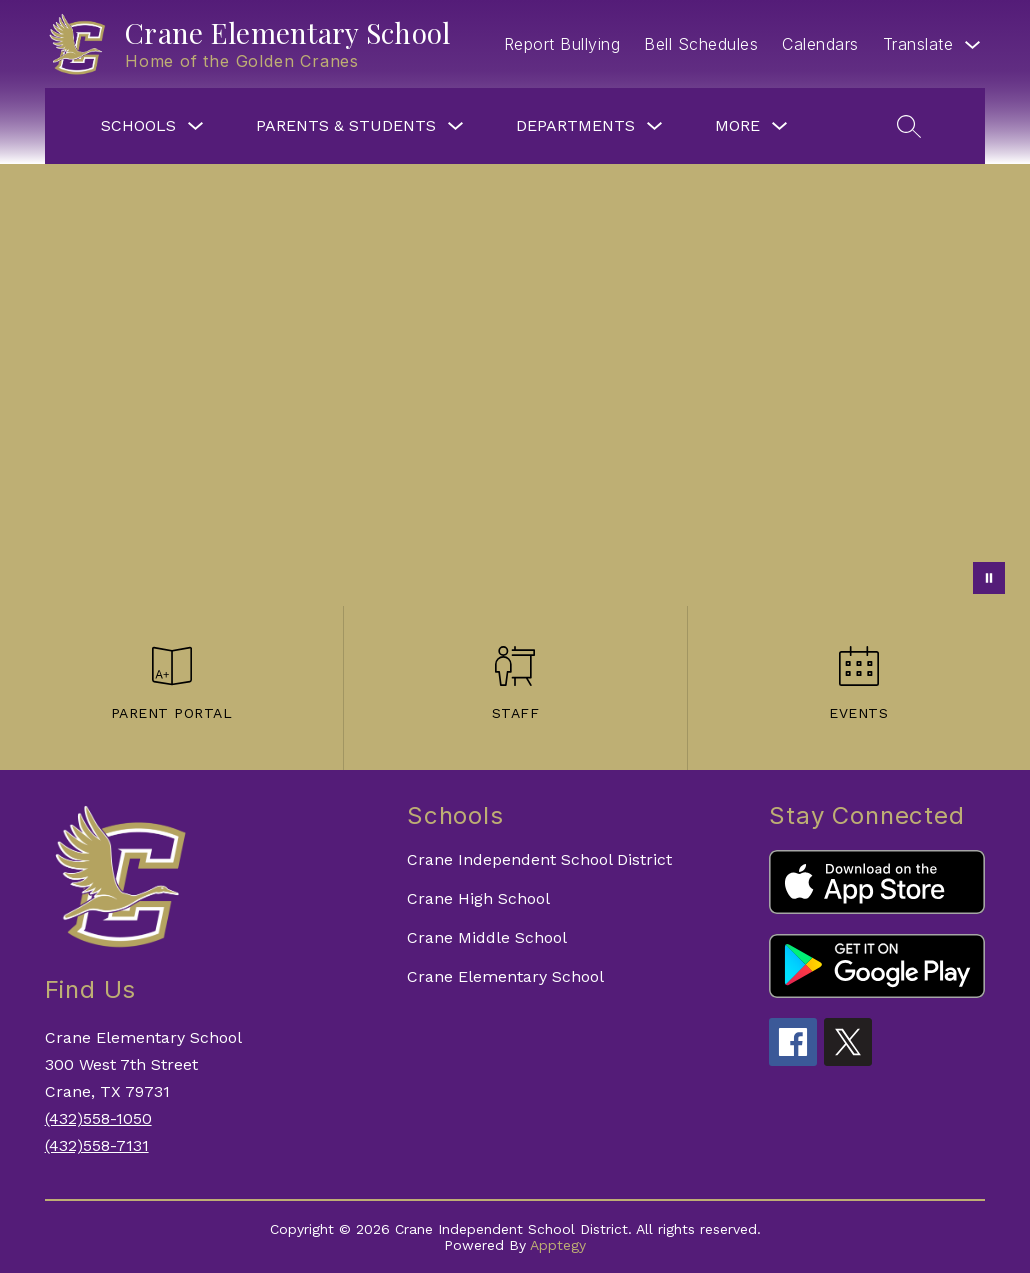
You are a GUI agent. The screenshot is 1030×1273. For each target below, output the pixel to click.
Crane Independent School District (539, 859)
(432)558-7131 (97, 1145)
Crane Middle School (487, 937)
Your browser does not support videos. (515, 385)
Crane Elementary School (505, 976)
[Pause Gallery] (989, 578)
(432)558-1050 (98, 1118)
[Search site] (909, 126)
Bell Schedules (701, 44)
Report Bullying (562, 44)
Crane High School (478, 898)
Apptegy (558, 1245)
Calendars (820, 44)
